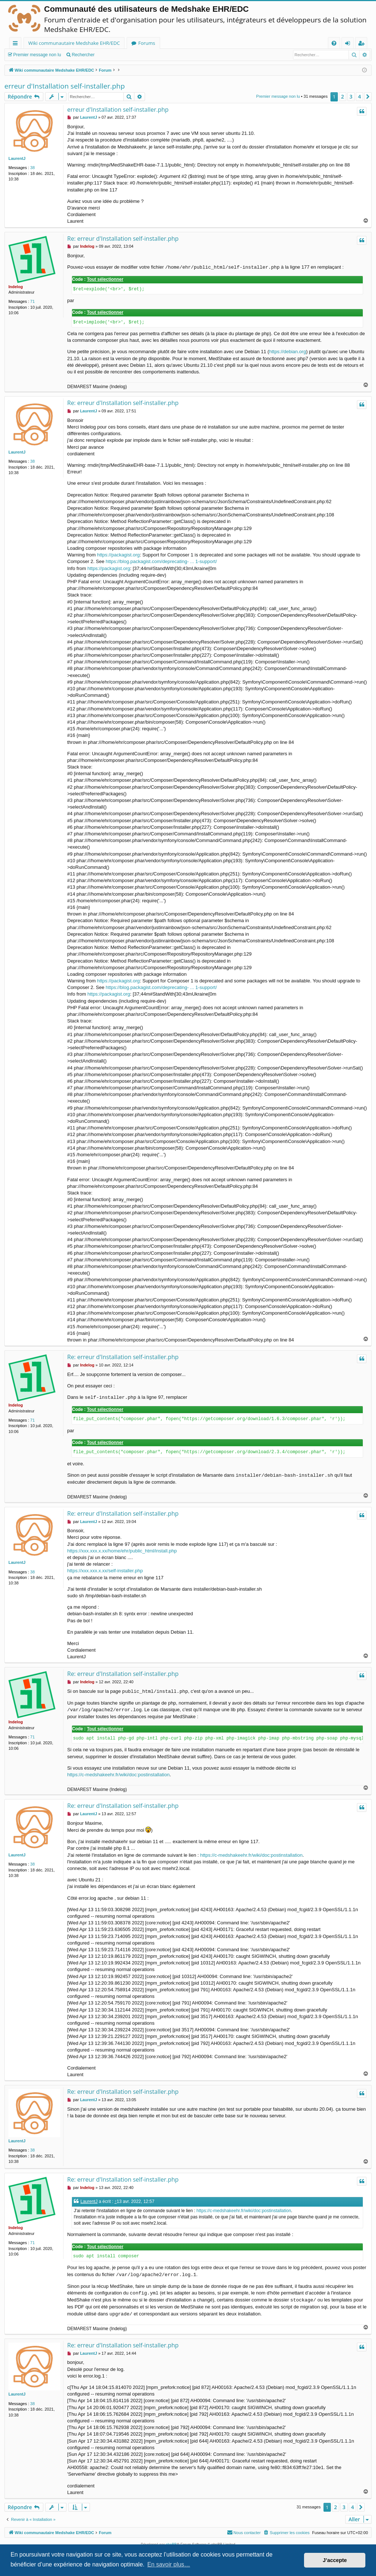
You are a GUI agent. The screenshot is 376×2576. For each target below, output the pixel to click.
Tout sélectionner (105, 279)
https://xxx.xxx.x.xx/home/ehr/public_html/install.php (122, 1551)
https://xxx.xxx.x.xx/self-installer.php (105, 1570)
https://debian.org (287, 351)
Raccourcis (16, 44)
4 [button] (359, 96)
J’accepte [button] (335, 2560)
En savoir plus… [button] (168, 2564)
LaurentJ (16, 158)
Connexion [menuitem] (349, 44)
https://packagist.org (118, 555)
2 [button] (342, 96)
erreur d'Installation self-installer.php (64, 86)
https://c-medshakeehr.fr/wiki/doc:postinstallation (118, 1774)
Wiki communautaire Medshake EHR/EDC (74, 43)
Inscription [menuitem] (362, 44)
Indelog (15, 286)
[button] (368, 96)
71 (32, 301)
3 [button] (351, 96)
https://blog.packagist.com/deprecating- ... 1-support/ (161, 561)
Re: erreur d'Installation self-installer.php (122, 238)
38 (32, 167)
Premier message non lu (37, 54)
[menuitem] (334, 43)
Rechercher (83, 54)
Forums (146, 43)
